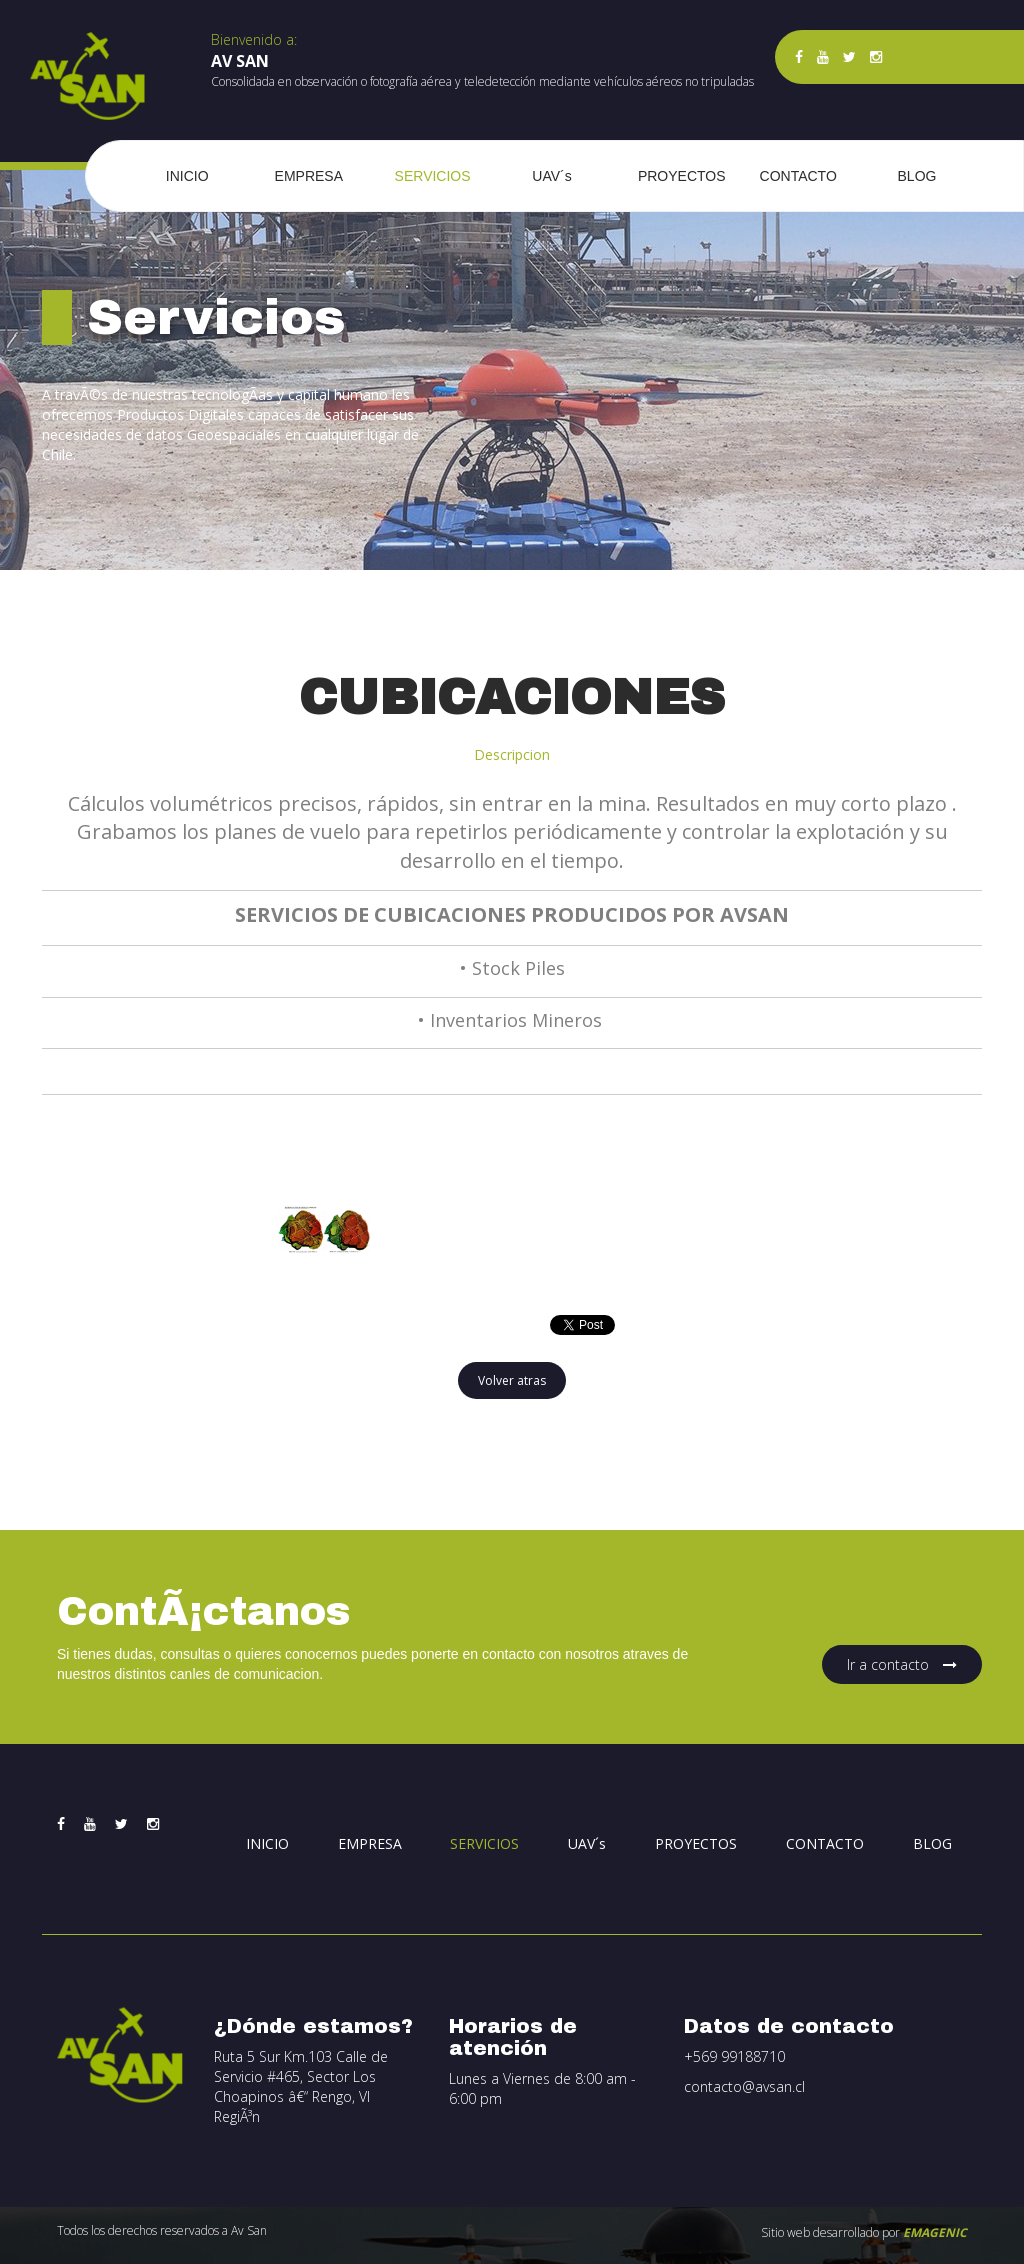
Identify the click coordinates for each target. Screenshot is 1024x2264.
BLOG (917, 176)
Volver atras (512, 1380)
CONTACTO (798, 176)
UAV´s (551, 176)
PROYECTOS (681, 176)
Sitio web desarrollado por (864, 2232)
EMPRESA (309, 176)
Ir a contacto (902, 1664)
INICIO (187, 176)
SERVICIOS (433, 176)
